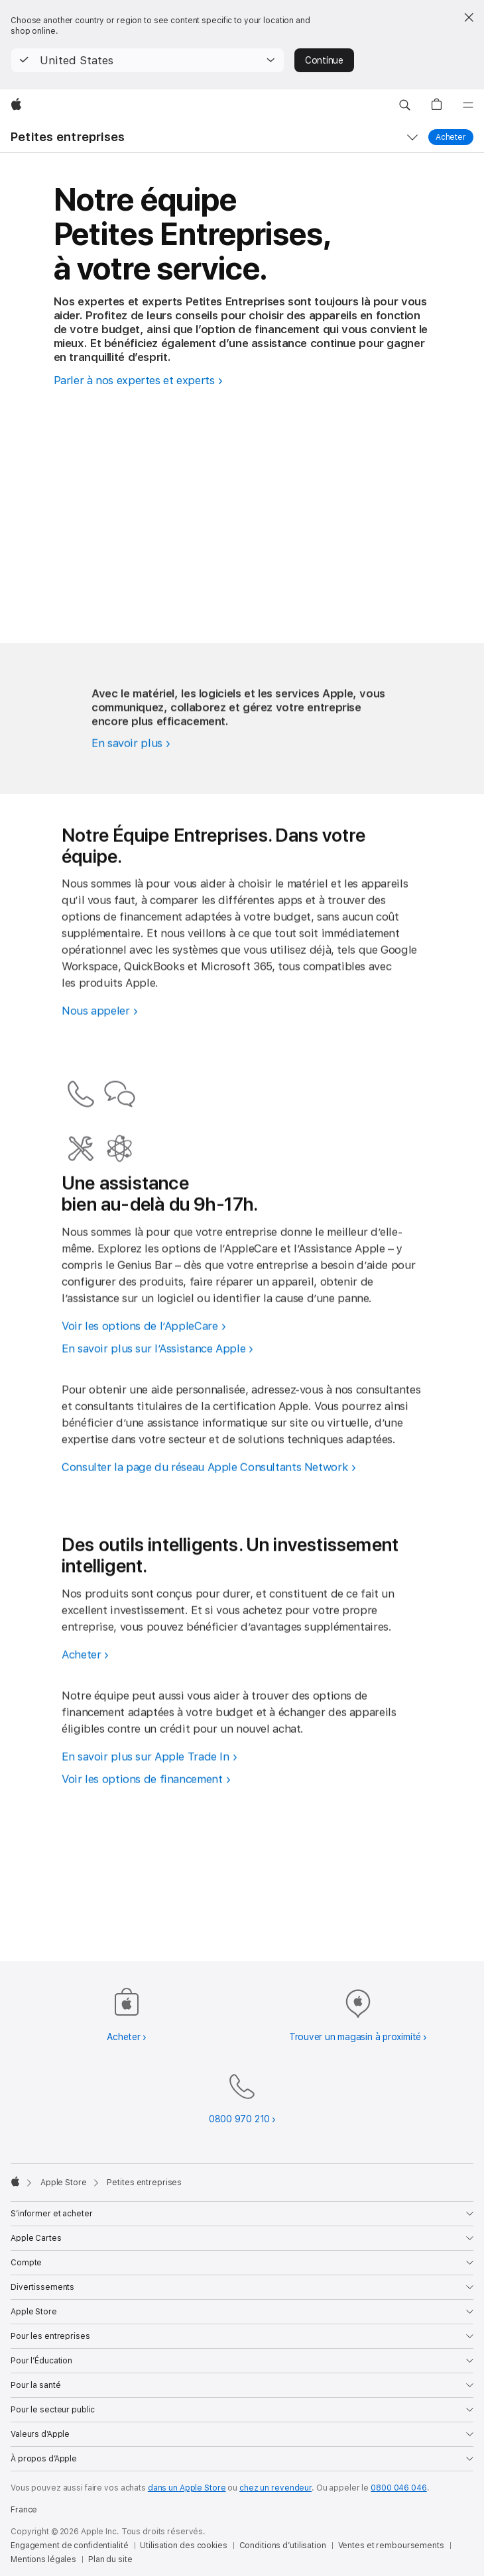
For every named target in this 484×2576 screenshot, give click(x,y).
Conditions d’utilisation (282, 2545)
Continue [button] (324, 60)
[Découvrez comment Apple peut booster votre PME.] (132, 793)
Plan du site (110, 2559)
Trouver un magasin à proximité (355, 2037)
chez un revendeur (275, 2488)
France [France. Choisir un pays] (24, 2509)
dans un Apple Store (187, 2488)
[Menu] (468, 105)
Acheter (454, 137)
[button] (147, 60)
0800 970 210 (239, 2119)
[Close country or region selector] (469, 17)
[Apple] (16, 105)
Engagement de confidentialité (70, 2545)
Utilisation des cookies (183, 2545)
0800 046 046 (399, 2488)
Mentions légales (43, 2559)
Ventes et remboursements (391, 2545)
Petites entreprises (68, 136)
